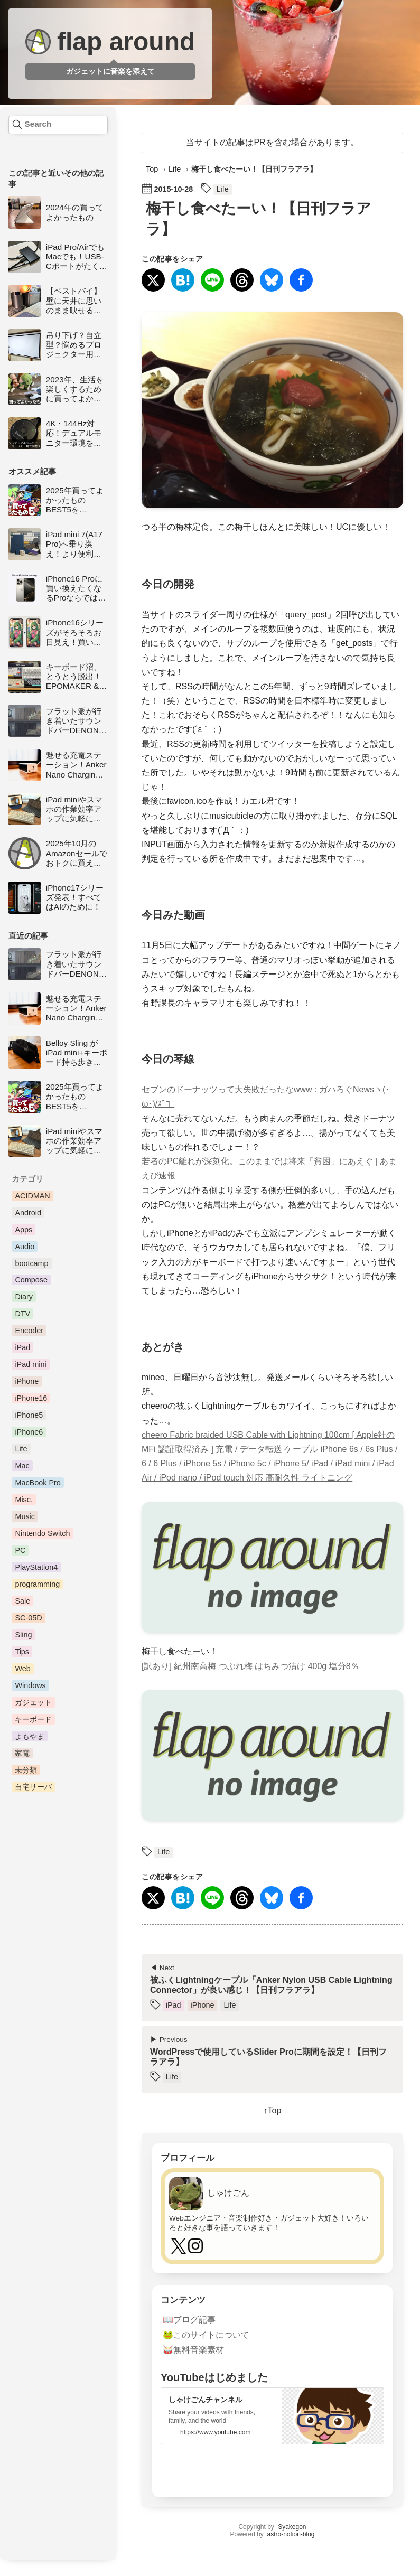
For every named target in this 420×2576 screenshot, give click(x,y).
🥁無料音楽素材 (193, 2349)
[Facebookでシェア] (301, 281)
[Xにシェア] (153, 281)
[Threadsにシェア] (242, 281)
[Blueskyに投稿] (271, 281)
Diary (24, 1296)
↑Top (273, 2109)
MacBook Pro (37, 1482)
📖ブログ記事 (189, 2318)
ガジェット (33, 1702)
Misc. (24, 1499)
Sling (23, 1635)
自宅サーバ (33, 1787)
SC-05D (28, 1618)
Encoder (29, 1330)
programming (37, 1584)
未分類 (26, 1770)
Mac (22, 1466)
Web (22, 1668)
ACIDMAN (32, 1196)
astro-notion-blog (290, 2533)
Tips (22, 1651)
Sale (22, 1601)
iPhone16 (31, 1398)
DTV (22, 1313)
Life (21, 1449)
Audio (24, 1246)
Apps (23, 1229)
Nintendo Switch (42, 1533)
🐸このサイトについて (206, 2333)
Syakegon (292, 2526)
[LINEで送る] (212, 281)
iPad (22, 1347)
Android (28, 1213)
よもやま (29, 1736)
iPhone (27, 1381)
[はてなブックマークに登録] (182, 281)
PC (20, 1550)
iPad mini (30, 1364)
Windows (30, 1685)
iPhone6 (29, 1432)
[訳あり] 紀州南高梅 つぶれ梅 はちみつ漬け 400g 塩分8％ (250, 1665)
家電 (22, 1753)
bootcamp (31, 1263)
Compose (31, 1280)
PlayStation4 (36, 1567)
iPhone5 (29, 1415)
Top (152, 169)
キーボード (33, 1719)
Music (25, 1516)
